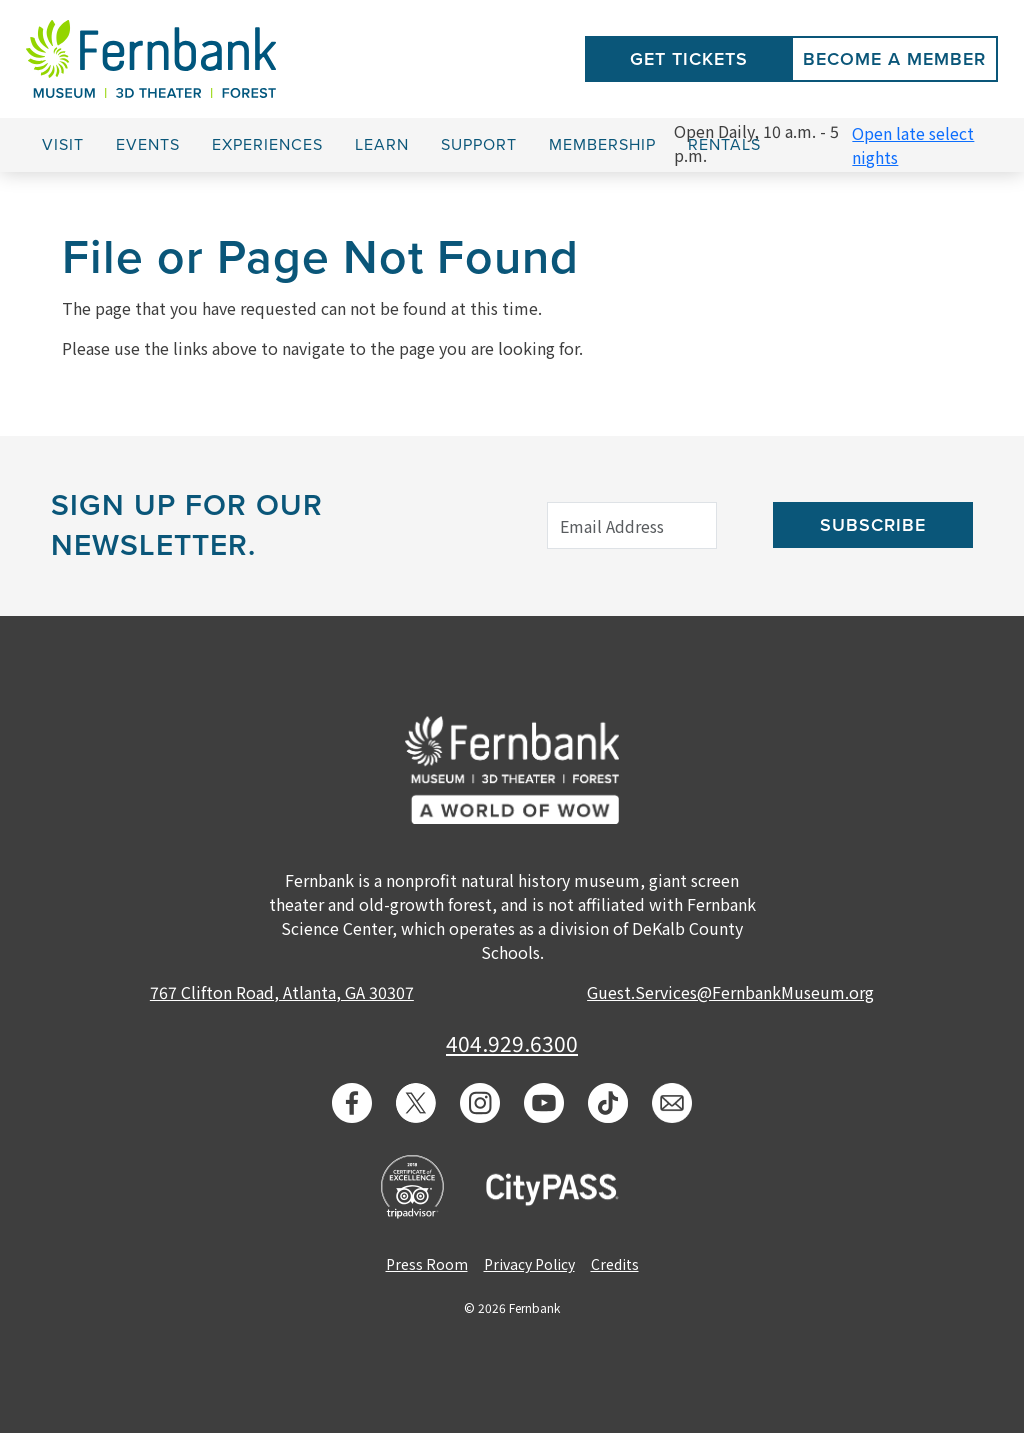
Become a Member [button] (894, 59)
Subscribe (873, 525)
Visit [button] (63, 145)
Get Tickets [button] (689, 59)
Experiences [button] (267, 145)
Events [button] (148, 145)
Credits (615, 1264)
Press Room (427, 1264)
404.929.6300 (512, 1043)
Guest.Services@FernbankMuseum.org (730, 992)
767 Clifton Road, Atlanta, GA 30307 (282, 992)
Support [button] (479, 145)
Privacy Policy (529, 1264)
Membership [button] (602, 145)
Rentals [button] (724, 145)
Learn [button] (382, 145)
